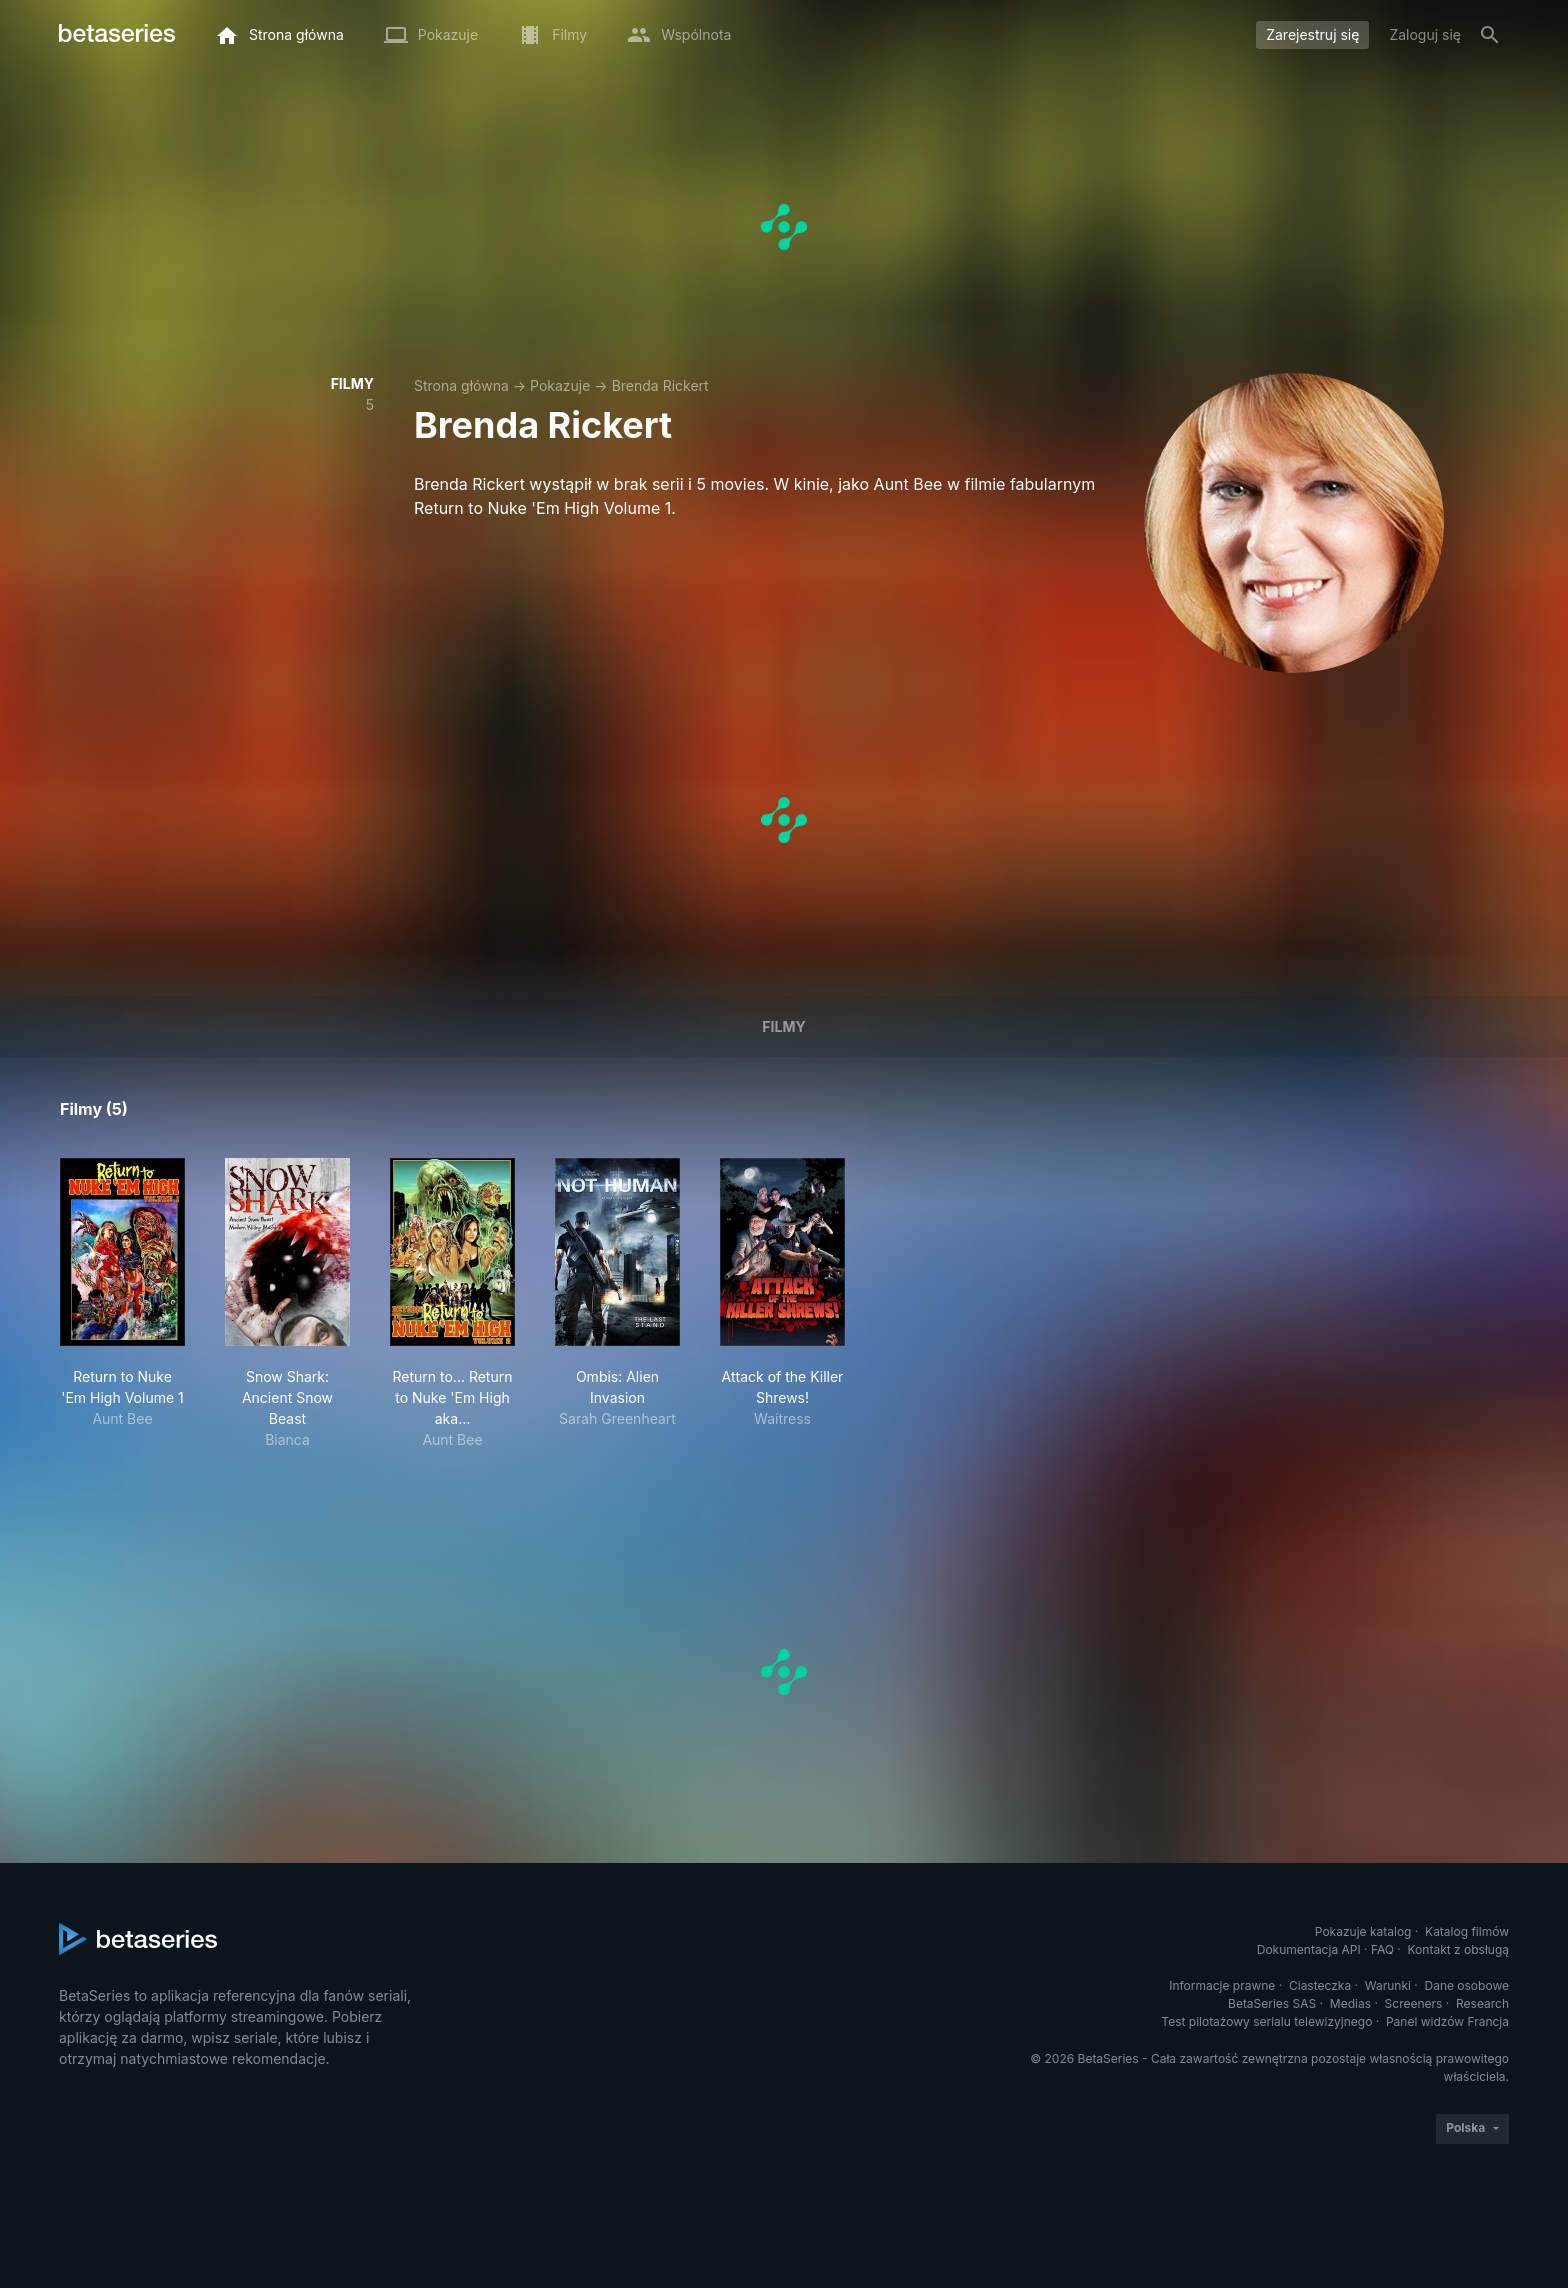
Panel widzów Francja (1447, 2021)
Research (1482, 2003)
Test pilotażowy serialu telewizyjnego (1266, 2021)
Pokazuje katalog (1363, 1931)
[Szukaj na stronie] (1490, 35)
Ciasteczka (1320, 1985)
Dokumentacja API (1309, 1949)
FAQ (1382, 1949)
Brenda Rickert (660, 385)
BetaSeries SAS (1272, 2003)
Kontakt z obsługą (1458, 1949)
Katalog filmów (1467, 1931)
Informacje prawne (1222, 1985)
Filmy (783, 1026)
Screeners (1414, 2003)
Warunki (1388, 1985)
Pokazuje (560, 385)
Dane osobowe (1466, 1985)
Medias (1350, 2003)
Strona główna (461, 385)
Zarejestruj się (1312, 34)
